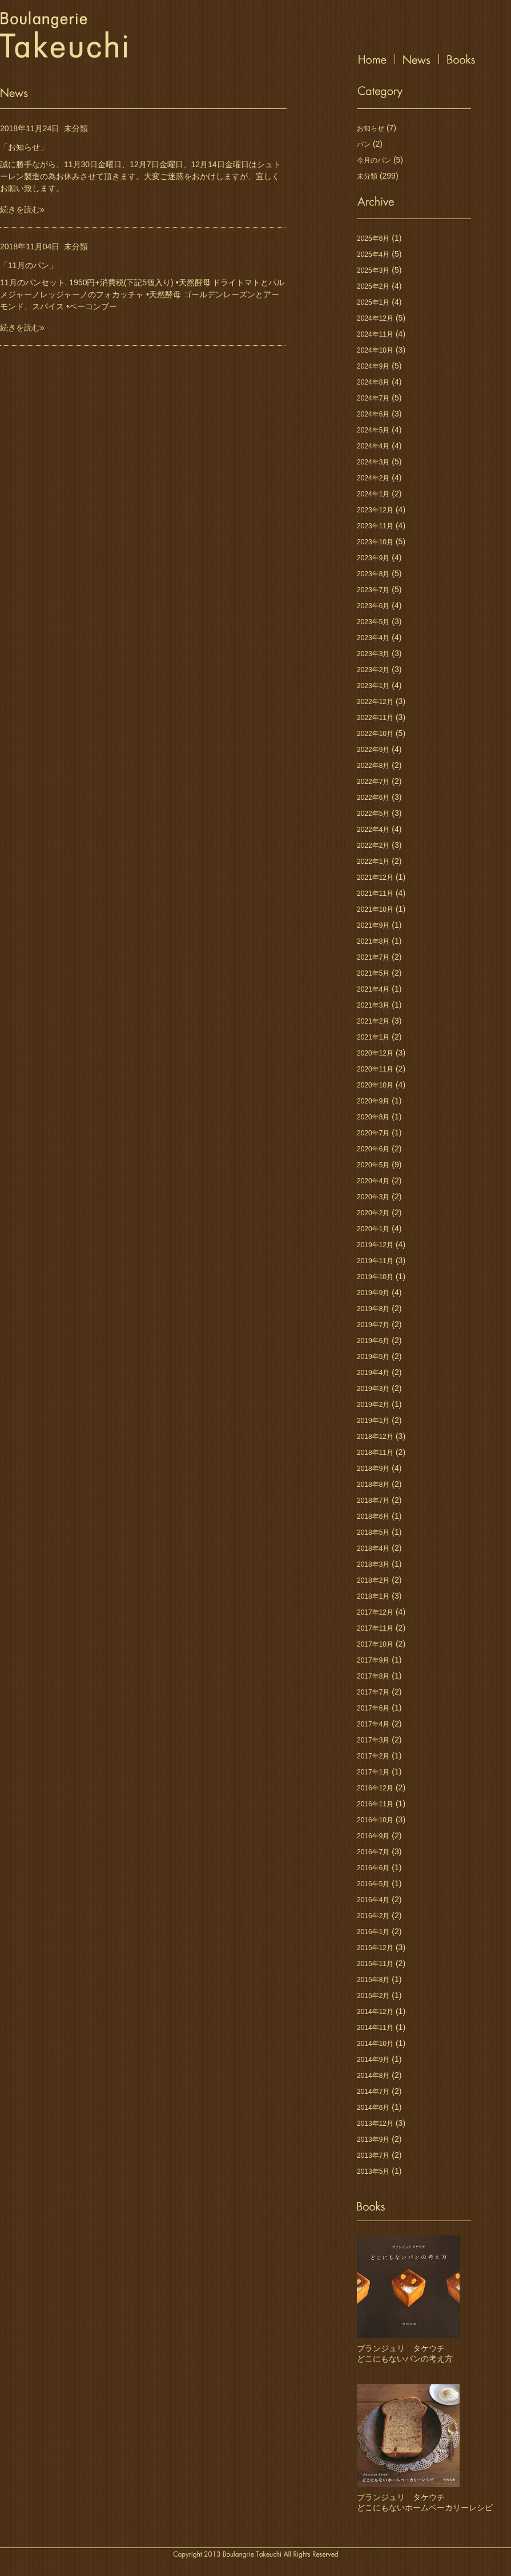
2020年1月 (373, 1229)
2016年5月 (373, 1884)
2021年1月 (373, 1037)
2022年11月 (375, 718)
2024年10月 (375, 350)
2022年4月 (373, 830)
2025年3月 (373, 270)
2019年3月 (373, 1389)
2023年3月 (373, 654)
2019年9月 (373, 1293)
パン (364, 144)
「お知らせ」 (24, 147)
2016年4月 (373, 1900)
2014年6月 (373, 2108)
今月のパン (374, 160)
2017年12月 (375, 1612)
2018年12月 (375, 1437)
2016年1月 (373, 1932)
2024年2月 (373, 478)
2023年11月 (375, 526)
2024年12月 (375, 318)
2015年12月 (375, 1948)
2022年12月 (375, 702)
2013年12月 (375, 2124)
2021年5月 (373, 973)
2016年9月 (373, 1836)
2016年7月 (373, 1852)
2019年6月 (373, 1341)
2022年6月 (373, 798)
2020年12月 (375, 1053)
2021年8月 (373, 941)
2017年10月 (375, 1644)
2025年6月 (373, 238)
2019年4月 (373, 1373)
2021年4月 (373, 989)
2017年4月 (373, 1724)
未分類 (76, 128)
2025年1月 (373, 302)
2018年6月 (373, 1516)
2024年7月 (373, 398)
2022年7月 (373, 782)
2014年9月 (373, 2060)
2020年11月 (375, 1069)
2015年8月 (373, 1980)
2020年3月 (373, 1197)
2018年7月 (373, 1501)
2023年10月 (375, 542)
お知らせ (370, 128)
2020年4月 (373, 1181)
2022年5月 (373, 814)
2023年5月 (373, 622)
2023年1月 (373, 686)
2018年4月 (373, 1548)
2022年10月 (375, 734)
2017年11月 (375, 1628)
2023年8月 (373, 574)
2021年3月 (373, 1005)
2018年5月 (373, 1532)
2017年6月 (373, 1708)
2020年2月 (373, 1213)
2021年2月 (373, 1021)
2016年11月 (375, 1804)
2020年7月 (373, 1133)
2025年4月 (373, 254)
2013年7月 (373, 2156)
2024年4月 (373, 446)
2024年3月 (373, 462)
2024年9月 (373, 366)
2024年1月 (373, 494)
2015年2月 (373, 1996)
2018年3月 (373, 1564)
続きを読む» (22, 209)
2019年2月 (373, 1405)
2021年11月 (375, 893)
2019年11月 (375, 1261)
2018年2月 (373, 1580)
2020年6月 (373, 1149)
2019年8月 (373, 1309)
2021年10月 (375, 909)
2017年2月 (373, 1756)
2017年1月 (373, 1772)
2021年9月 (373, 925)
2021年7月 (373, 957)
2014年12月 (375, 2012)
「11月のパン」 (28, 265)
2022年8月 (373, 766)
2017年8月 (373, 1676)
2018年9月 (373, 1469)
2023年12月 (375, 510)
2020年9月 (373, 1101)
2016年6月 (373, 1868)
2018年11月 (375, 1453)
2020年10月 (375, 1085)
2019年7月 (373, 1325)
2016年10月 (375, 1820)
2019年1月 (373, 1421)
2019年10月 (375, 1277)
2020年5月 (373, 1165)
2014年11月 (375, 2028)
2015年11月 (375, 1964)
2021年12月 (375, 877)
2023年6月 (373, 606)
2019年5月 (373, 1357)
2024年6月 (373, 414)
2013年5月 (373, 2171)
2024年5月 (373, 430)
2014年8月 (373, 2076)
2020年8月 (373, 1117)
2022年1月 (373, 862)
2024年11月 (375, 334)
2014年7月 (373, 2092)
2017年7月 (373, 1692)
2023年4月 (373, 638)
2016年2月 (373, 1916)
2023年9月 (373, 558)
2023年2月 (373, 670)
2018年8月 (373, 1485)
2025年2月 (373, 286)
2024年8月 (373, 382)
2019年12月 (375, 1245)
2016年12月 (375, 1788)
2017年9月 (373, 1660)
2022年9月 (373, 750)
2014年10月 (375, 2044)
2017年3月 (373, 1740)
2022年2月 (373, 846)
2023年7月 (373, 590)
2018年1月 (373, 1596)
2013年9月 (373, 2140)
